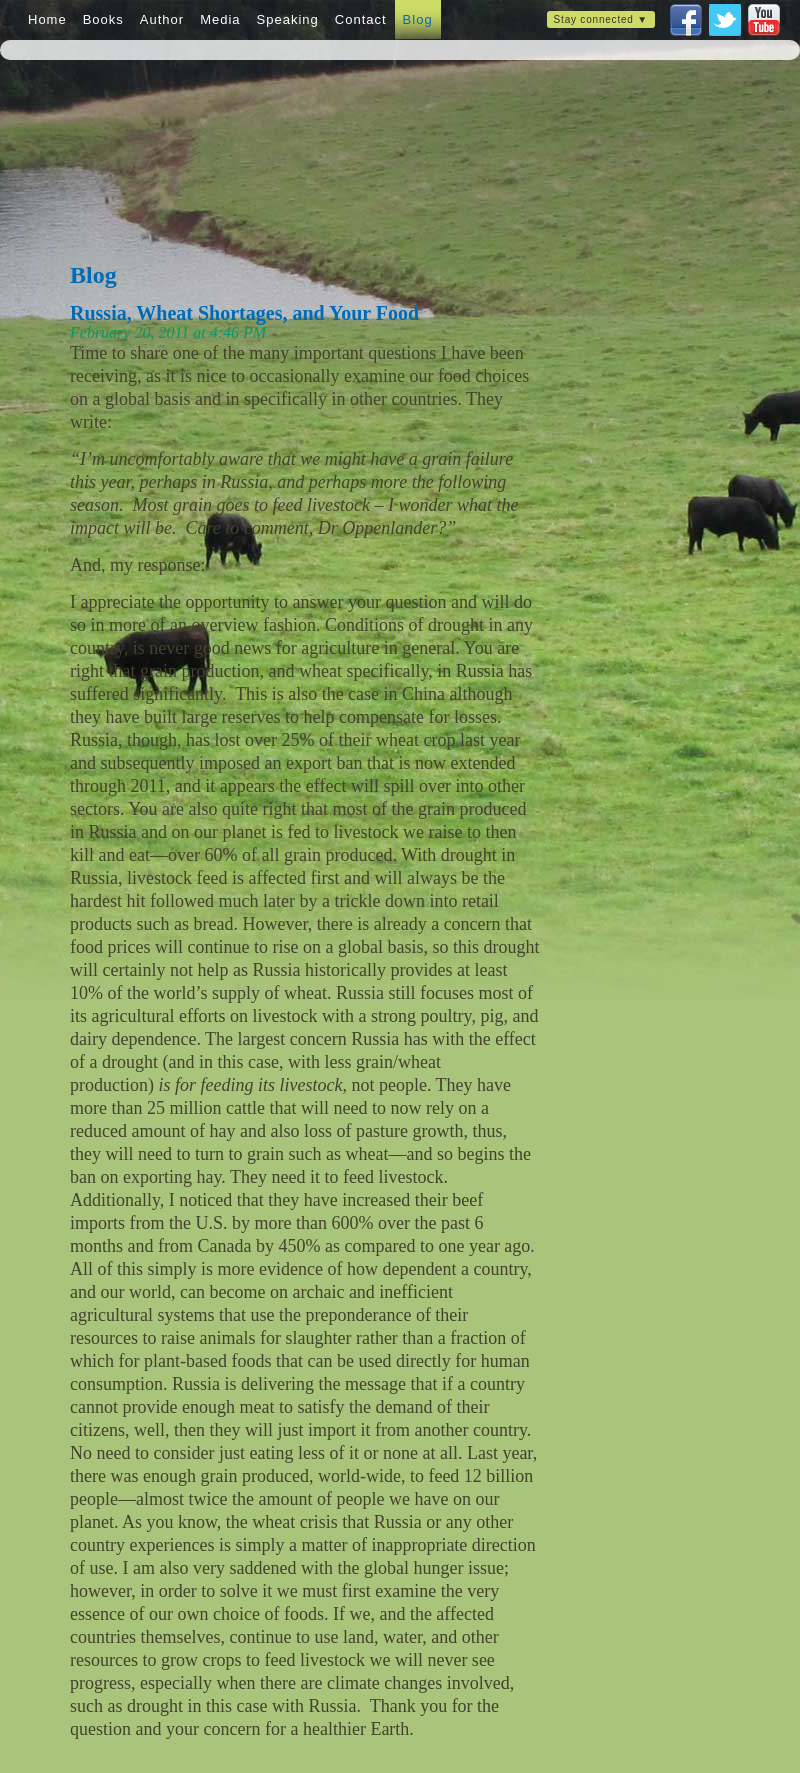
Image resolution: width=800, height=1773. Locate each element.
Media (220, 19)
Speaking (288, 19)
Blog (418, 19)
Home (47, 19)
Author (162, 19)
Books (103, 19)
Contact (361, 19)
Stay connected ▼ (601, 19)
